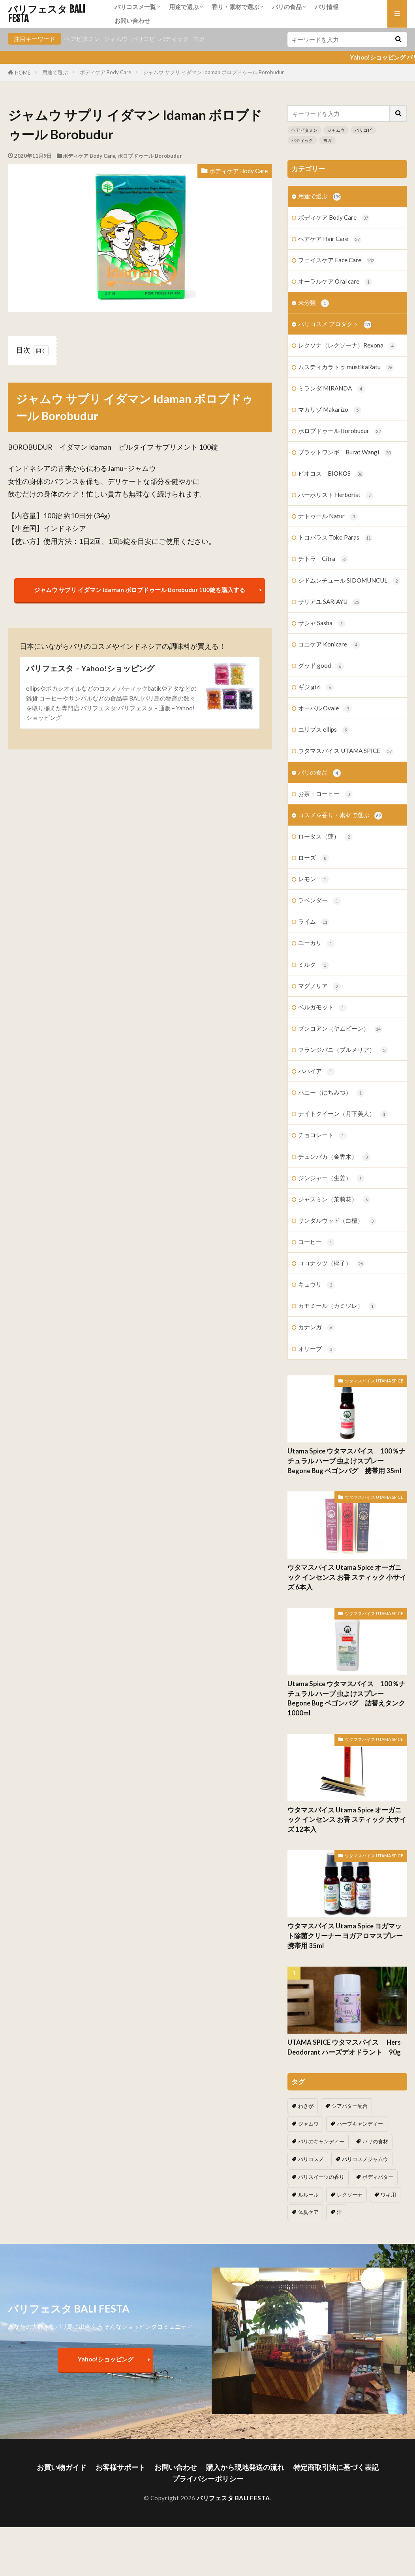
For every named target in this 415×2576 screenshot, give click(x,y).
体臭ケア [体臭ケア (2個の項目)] (308, 2212)
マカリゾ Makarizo (329, 410)
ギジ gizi (316, 687)
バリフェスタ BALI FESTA (46, 13)
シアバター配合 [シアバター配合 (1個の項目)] (350, 2106)
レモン (313, 879)
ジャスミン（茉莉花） (334, 1200)
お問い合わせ (132, 20)
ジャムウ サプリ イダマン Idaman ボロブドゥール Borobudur (213, 72)
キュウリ (316, 1285)
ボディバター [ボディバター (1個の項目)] (377, 2177)
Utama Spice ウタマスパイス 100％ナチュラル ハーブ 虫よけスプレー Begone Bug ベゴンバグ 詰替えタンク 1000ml (346, 1698)
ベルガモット (322, 1007)
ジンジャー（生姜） (331, 1178)
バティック (174, 38)
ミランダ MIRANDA (331, 389)
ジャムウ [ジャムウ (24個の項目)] (308, 2123)
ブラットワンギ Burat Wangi (345, 452)
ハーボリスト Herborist (336, 495)
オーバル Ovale (325, 708)
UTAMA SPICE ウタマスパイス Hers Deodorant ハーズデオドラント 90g (347, 2047)
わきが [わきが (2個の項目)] (306, 2106)
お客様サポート (120, 2467)
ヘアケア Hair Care (329, 239)
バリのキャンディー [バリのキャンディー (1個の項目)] (321, 2141)
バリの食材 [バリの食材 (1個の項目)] (375, 2141)
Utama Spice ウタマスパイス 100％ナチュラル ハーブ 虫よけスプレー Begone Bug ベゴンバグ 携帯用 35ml (346, 1461)
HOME (22, 72)
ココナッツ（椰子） (331, 1263)
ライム (313, 922)
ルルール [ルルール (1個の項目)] (308, 2194)
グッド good (321, 666)
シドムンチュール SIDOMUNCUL (349, 581)
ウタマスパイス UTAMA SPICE (345, 751)
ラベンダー (319, 901)
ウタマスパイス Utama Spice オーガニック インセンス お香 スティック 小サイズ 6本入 (346, 1577)
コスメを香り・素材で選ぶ (340, 815)
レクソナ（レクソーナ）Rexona (347, 346)
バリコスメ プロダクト (335, 324)
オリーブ (316, 1349)
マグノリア (319, 986)
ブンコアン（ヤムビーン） (340, 1029)
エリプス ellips (324, 730)
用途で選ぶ (184, 6)
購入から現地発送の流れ (245, 2467)
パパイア (316, 1071)
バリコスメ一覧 (135, 6)
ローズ (313, 858)
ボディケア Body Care (105, 72)
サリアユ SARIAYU (329, 602)
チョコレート (322, 1135)
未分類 (313, 303)
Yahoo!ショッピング (105, 2359)
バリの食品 (287, 6)
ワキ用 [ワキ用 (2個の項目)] (388, 2194)
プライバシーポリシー (207, 2479)
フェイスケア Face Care (336, 260)
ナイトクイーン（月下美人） (343, 1114)
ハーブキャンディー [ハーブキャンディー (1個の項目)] (360, 2123)
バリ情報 (326, 6)
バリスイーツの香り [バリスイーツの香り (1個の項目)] (321, 2177)
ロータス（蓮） (325, 837)
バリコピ (143, 38)
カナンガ (316, 1327)
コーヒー (316, 1242)
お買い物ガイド (61, 2467)
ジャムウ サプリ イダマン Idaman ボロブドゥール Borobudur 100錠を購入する (139, 589)
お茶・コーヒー (325, 794)
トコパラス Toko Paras (335, 538)
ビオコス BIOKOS (331, 474)
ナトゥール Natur (328, 516)
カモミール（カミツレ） (337, 1306)
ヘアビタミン (82, 38)
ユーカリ (316, 943)
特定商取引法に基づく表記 (336, 2467)
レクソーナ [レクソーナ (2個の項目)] (349, 2194)
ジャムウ (116, 38)
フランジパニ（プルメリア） (343, 1050)
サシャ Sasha (322, 623)
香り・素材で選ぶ (235, 6)
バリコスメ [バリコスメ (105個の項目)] (311, 2159)
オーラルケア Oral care (335, 282)
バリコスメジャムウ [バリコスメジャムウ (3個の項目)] (365, 2159)
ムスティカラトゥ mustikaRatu (346, 367)
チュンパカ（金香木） (334, 1157)
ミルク (313, 965)
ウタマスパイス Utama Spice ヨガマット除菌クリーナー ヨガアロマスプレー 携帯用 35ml (345, 1936)
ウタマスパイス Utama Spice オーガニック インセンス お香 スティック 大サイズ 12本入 (346, 1820)
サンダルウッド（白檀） (337, 1221)
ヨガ (199, 38)
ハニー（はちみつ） (331, 1093)
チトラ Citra (323, 559)
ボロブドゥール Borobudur (150, 156)
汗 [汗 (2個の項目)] (339, 2212)
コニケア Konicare (329, 645)
